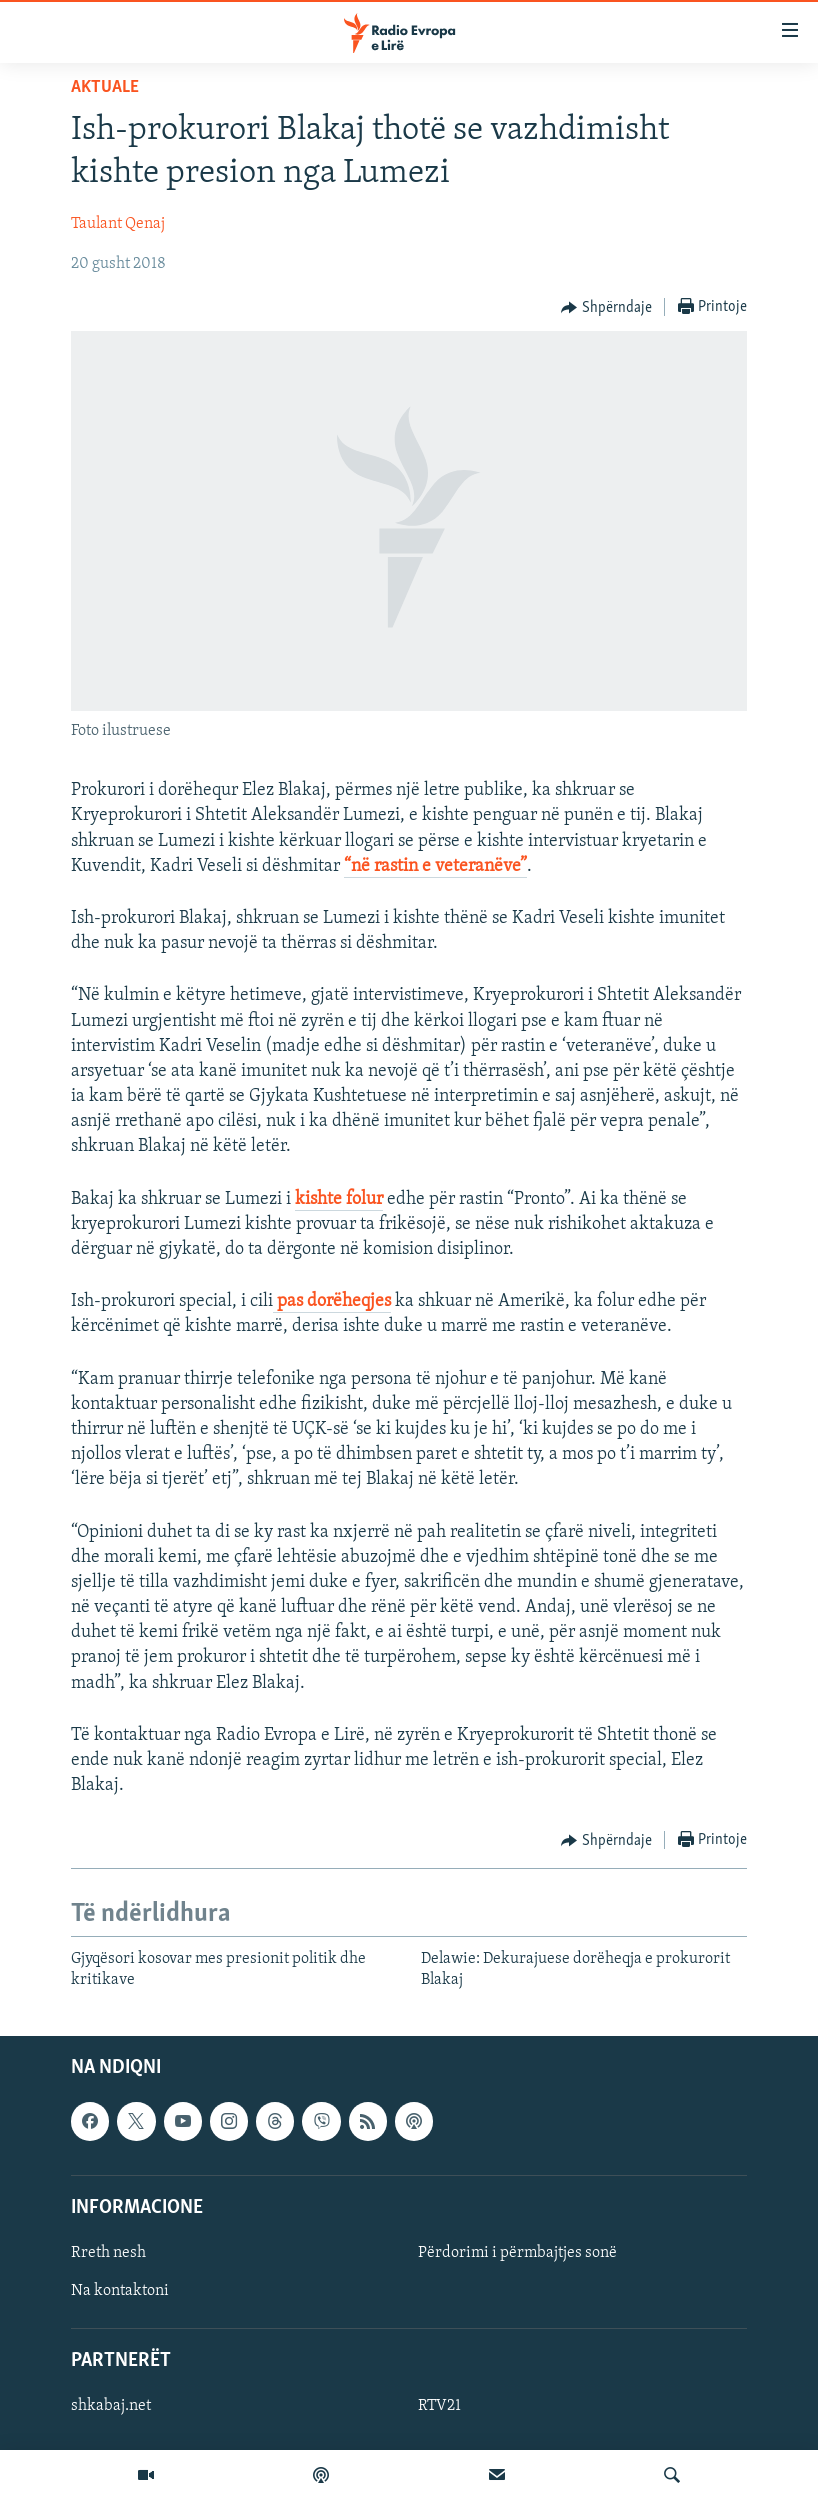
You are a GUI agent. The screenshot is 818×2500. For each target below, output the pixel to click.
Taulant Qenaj (118, 224)
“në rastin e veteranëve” (435, 866)
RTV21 (439, 2407)
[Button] (606, 308)
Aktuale (105, 87)
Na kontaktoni (120, 2291)
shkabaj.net (111, 2407)
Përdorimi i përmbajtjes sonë (517, 2253)
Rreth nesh (108, 2253)
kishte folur (339, 1199)
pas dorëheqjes (332, 1301)
